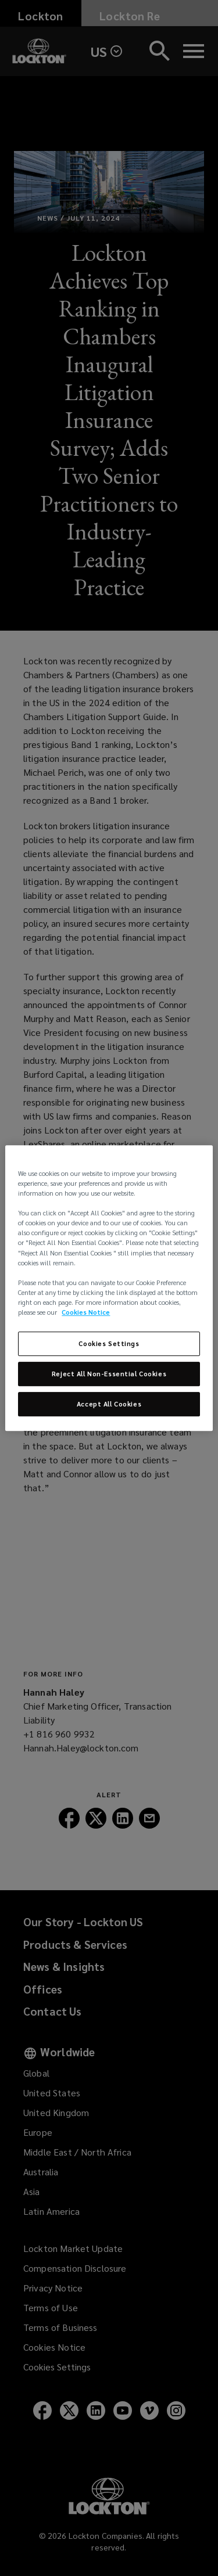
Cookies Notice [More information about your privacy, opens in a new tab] (86, 1312)
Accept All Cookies (109, 1403)
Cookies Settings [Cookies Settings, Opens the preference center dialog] (108, 1343)
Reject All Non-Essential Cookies (109, 1373)
